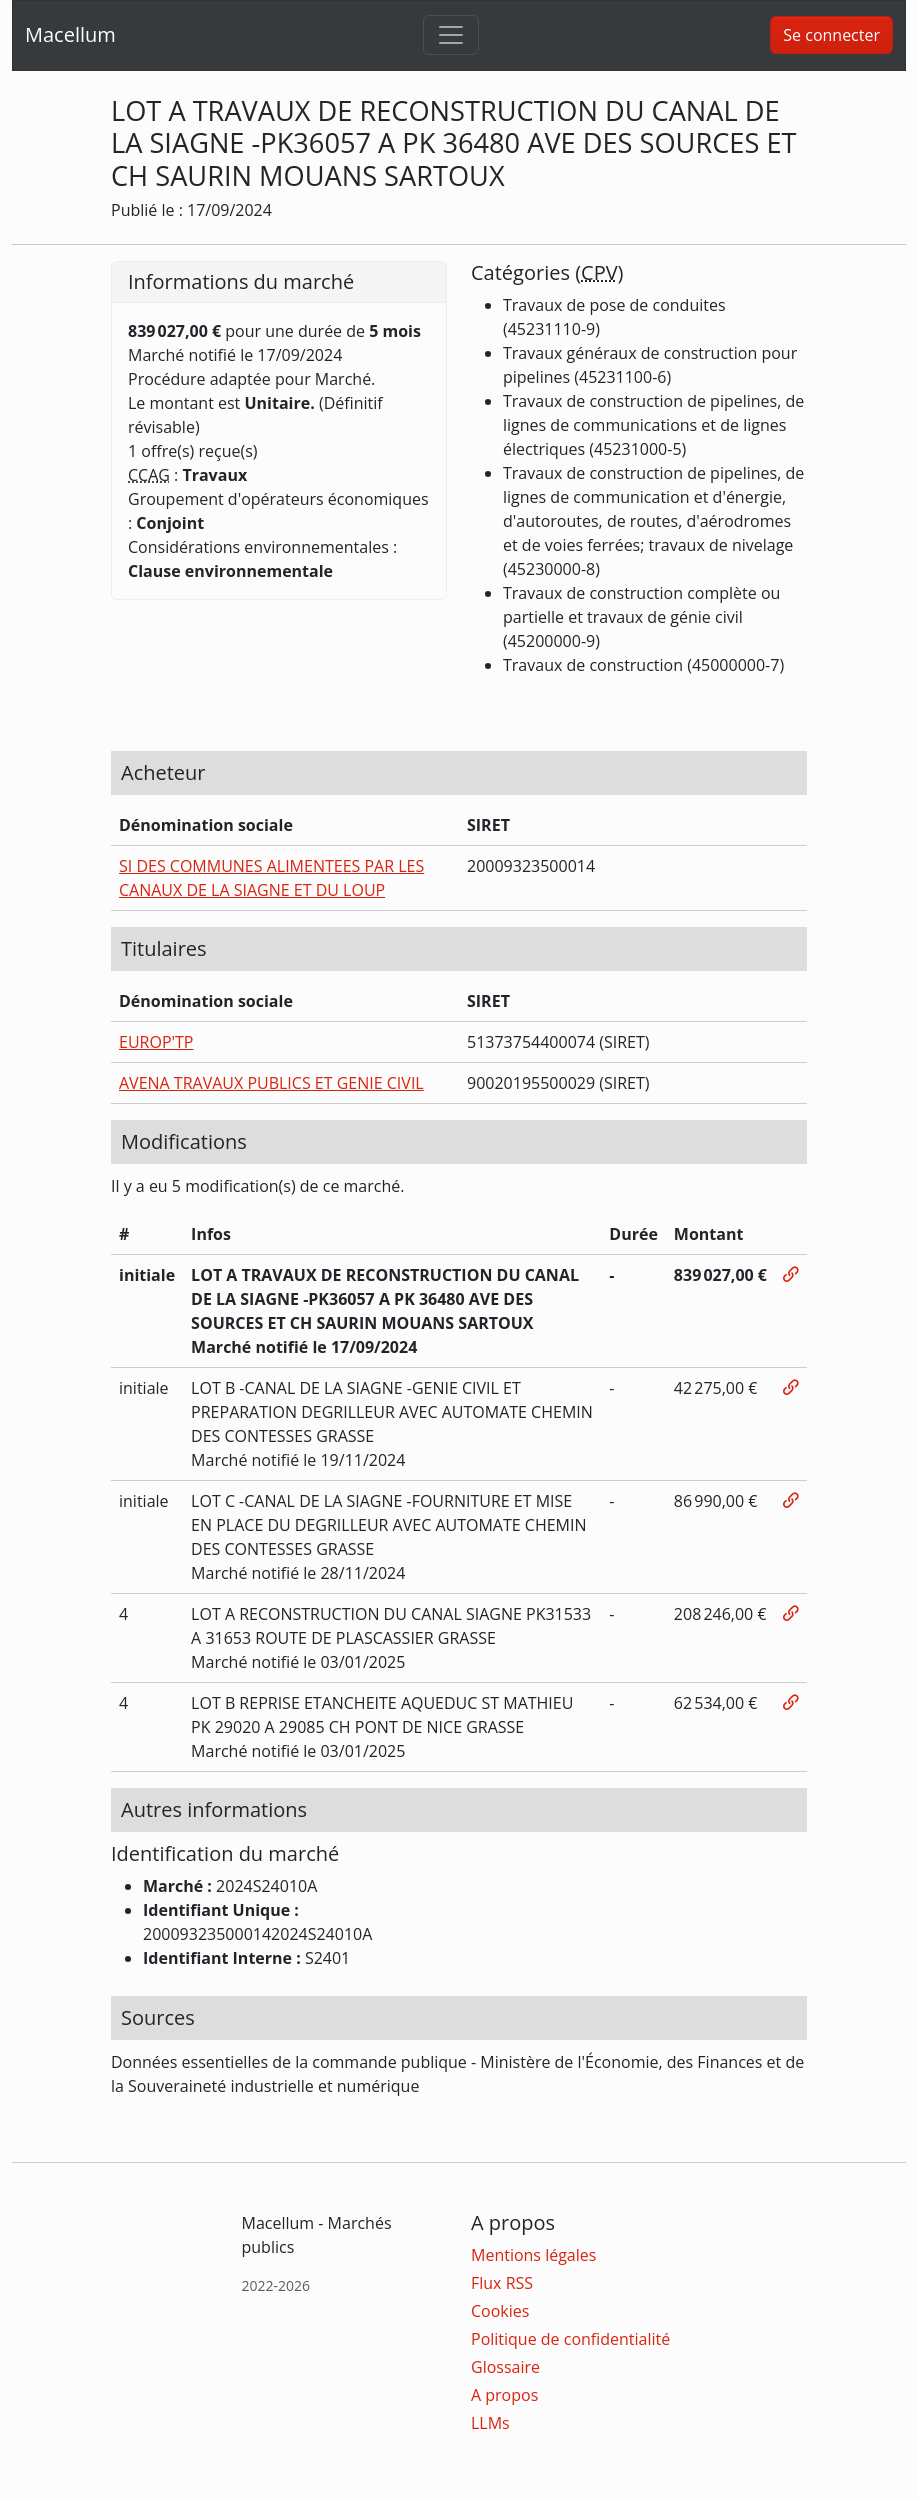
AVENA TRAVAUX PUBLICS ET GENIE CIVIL (271, 1083)
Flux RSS (502, 2283)
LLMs (490, 2423)
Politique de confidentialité (570, 2339)
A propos (504, 2395)
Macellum (70, 34)
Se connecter (831, 35)
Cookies (500, 2311)
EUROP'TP (156, 1042)
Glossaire (505, 2367)
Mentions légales (533, 2255)
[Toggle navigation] (451, 35)
